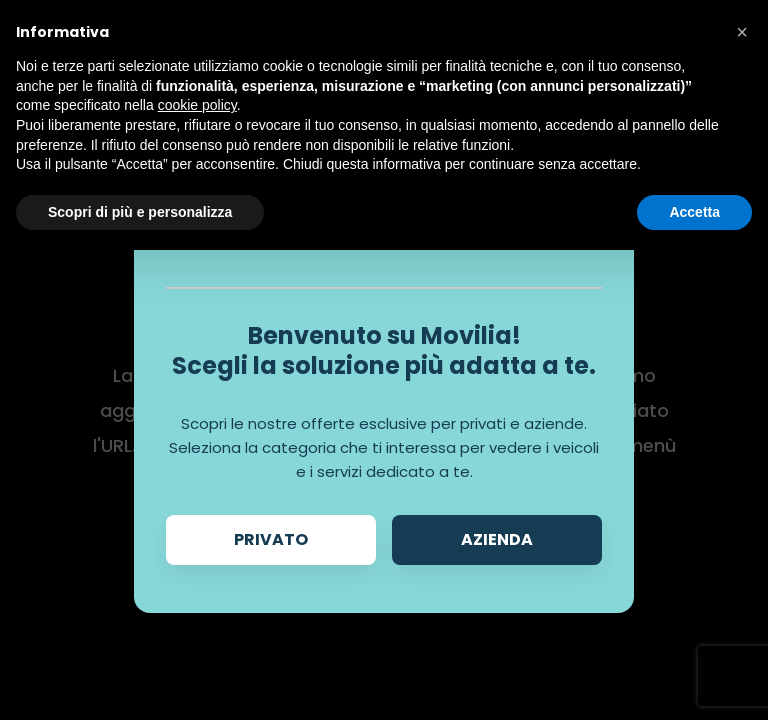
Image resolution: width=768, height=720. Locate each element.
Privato (271, 539)
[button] (742, 32)
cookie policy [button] (197, 105)
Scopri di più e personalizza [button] (140, 212)
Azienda (497, 539)
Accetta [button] (694, 212)
